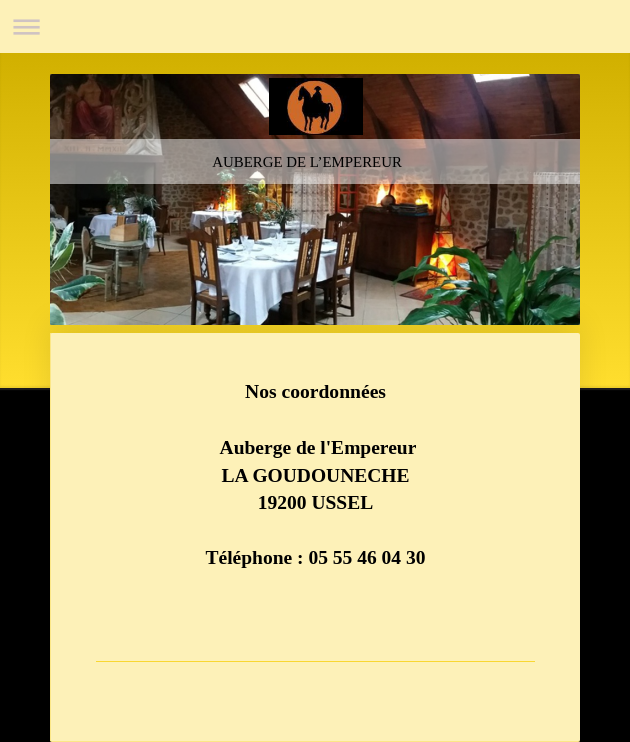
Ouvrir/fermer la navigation (315, 26)
